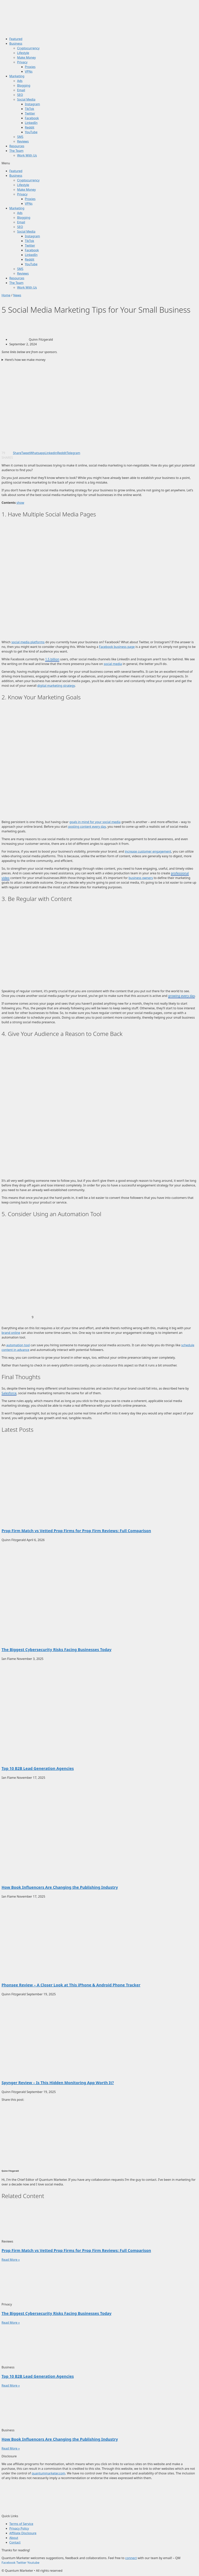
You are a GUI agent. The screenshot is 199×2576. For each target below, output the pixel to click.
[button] (99, 163)
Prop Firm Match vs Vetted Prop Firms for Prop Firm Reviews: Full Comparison (76, 1530)
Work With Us (27, 155)
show (20, 502)
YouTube (31, 132)
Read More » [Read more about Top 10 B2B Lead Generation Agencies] (11, 2385)
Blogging (23, 85)
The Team (16, 151)
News (17, 295)
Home (6, 295)
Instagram (32, 104)
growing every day (181, 996)
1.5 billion (52, 659)
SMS (20, 137)
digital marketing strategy (56, 685)
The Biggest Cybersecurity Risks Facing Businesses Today (56, 1649)
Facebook (32, 118)
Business (15, 43)
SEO (20, 95)
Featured (15, 39)
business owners (141, 878)
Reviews (23, 141)
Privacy (22, 62)
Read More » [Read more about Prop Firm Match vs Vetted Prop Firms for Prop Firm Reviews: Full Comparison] (11, 2259)
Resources (16, 146)
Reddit (29, 127)
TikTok (29, 109)
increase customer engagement (148, 851)
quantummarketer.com (48, 2473)
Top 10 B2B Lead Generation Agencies (38, 1768)
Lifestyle (23, 53)
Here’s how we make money (25, 360)
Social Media (26, 99)
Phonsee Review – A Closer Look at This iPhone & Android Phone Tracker (71, 1985)
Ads (20, 81)
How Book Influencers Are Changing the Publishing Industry (60, 1887)
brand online (11, 1333)
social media (113, 664)
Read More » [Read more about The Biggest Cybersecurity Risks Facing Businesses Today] (11, 2322)
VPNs (28, 71)
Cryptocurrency (28, 48)
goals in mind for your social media (94, 822)
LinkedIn (31, 123)
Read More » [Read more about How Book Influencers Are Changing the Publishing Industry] (11, 2448)
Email (21, 90)
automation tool (18, 1345)
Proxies (30, 67)
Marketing (16, 76)
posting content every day (87, 826)
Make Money (26, 57)
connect (131, 2558)
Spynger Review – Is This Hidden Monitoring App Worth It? (58, 2082)
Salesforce (9, 1393)
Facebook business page (117, 647)
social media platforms (28, 642)
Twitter (30, 113)
